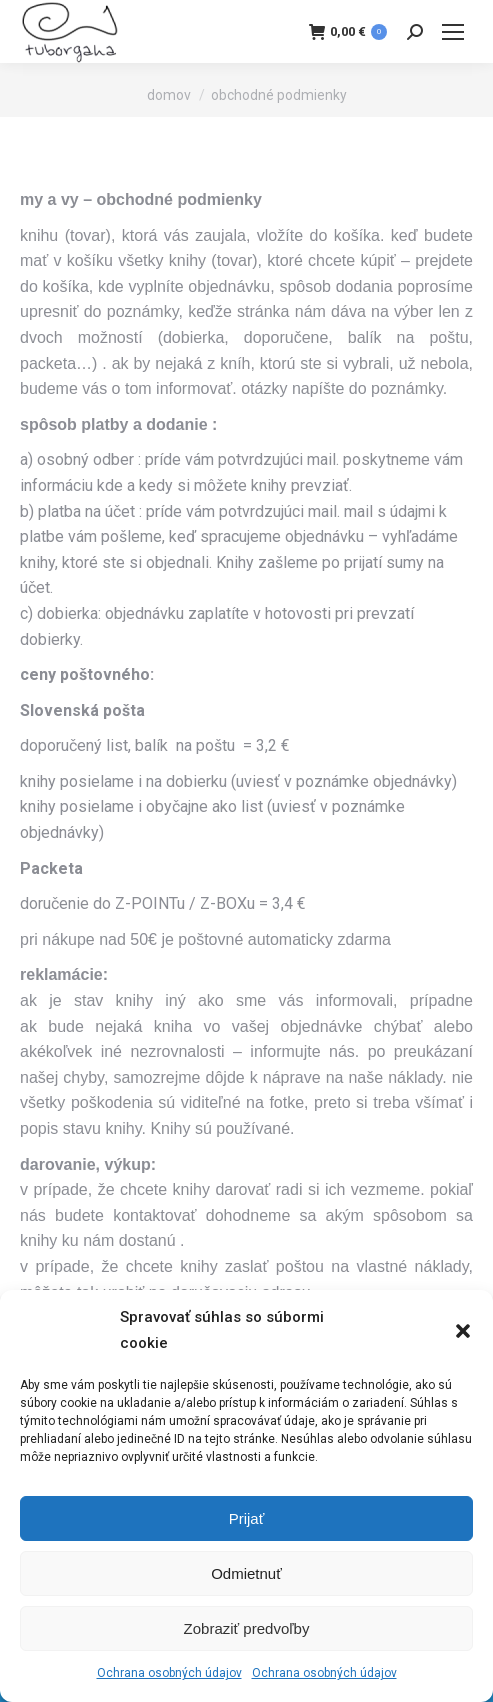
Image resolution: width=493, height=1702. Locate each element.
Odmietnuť (246, 1573)
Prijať (247, 1518)
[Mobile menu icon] (453, 32)
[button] (463, 1331)
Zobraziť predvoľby (247, 1628)
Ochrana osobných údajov (169, 1673)
